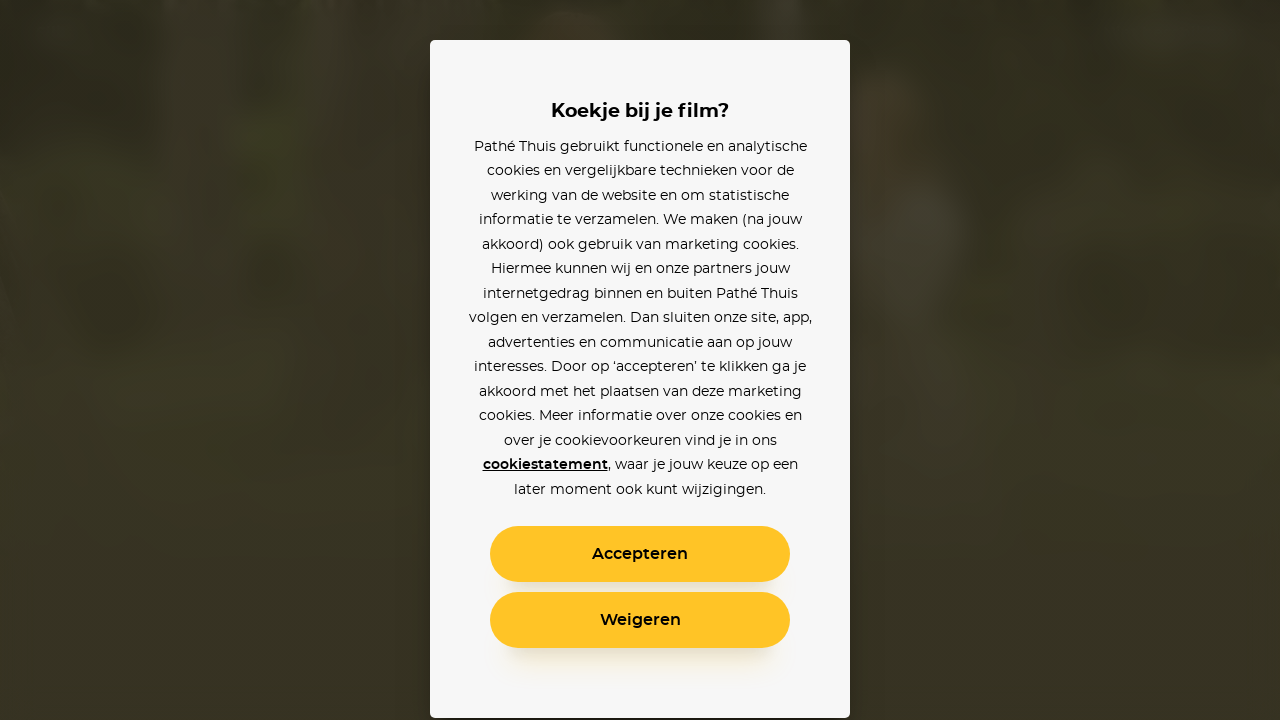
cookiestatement (545, 465)
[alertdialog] (640, 360)
